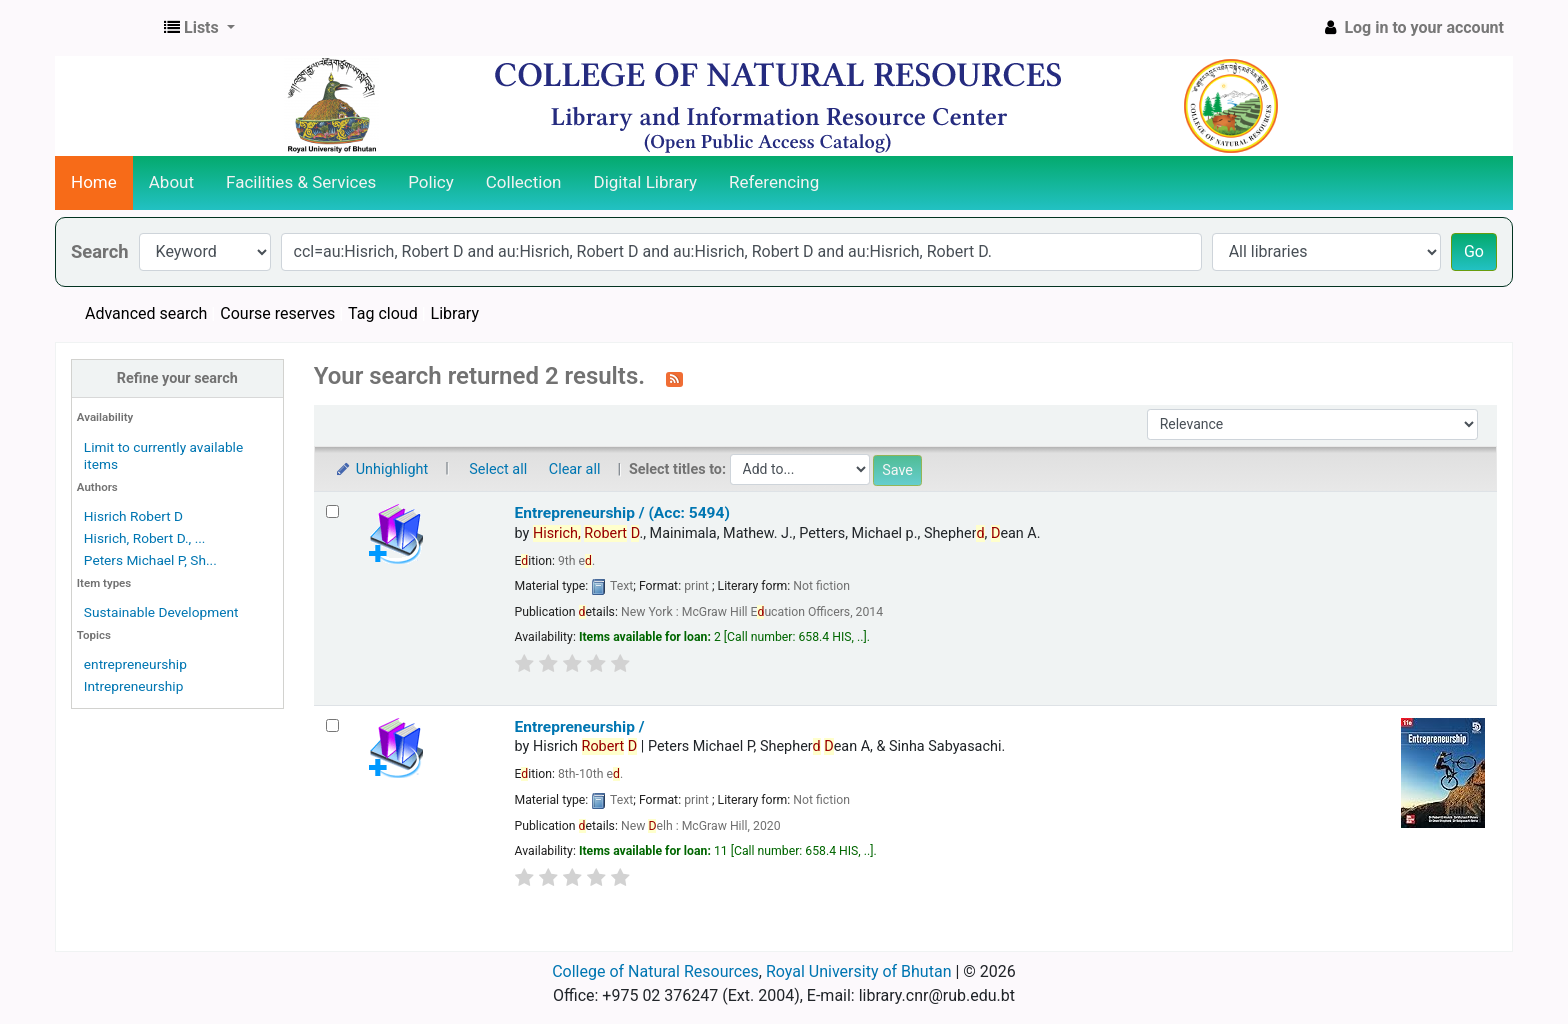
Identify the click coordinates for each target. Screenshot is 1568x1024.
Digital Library (646, 182)
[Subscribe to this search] (674, 378)
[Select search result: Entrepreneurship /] (332, 725)
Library (455, 313)
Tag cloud (383, 313)
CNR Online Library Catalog (106, 28)
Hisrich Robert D (133, 516)
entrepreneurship (135, 664)
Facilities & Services (301, 182)
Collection (524, 182)
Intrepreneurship (134, 686)
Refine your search (177, 378)
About (171, 182)
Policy (431, 182)
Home (94, 182)
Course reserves (277, 313)
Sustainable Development (161, 612)
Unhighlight (381, 469)
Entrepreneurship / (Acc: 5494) (622, 513)
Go (1474, 251)
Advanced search (146, 313)
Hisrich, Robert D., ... (145, 538)
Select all (498, 469)
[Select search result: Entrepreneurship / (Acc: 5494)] (332, 511)
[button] (199, 28)
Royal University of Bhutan (859, 971)
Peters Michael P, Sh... (150, 560)
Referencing (774, 182)
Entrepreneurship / (580, 727)
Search (100, 251)
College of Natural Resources (655, 971)
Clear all (575, 469)
